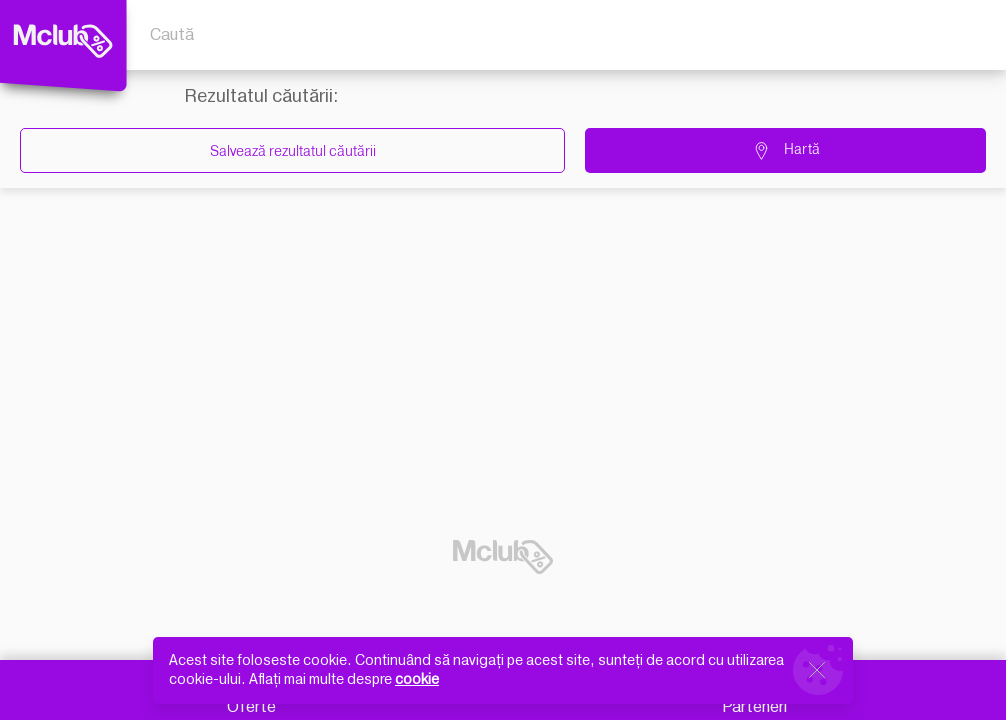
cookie (417, 679)
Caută (172, 35)
